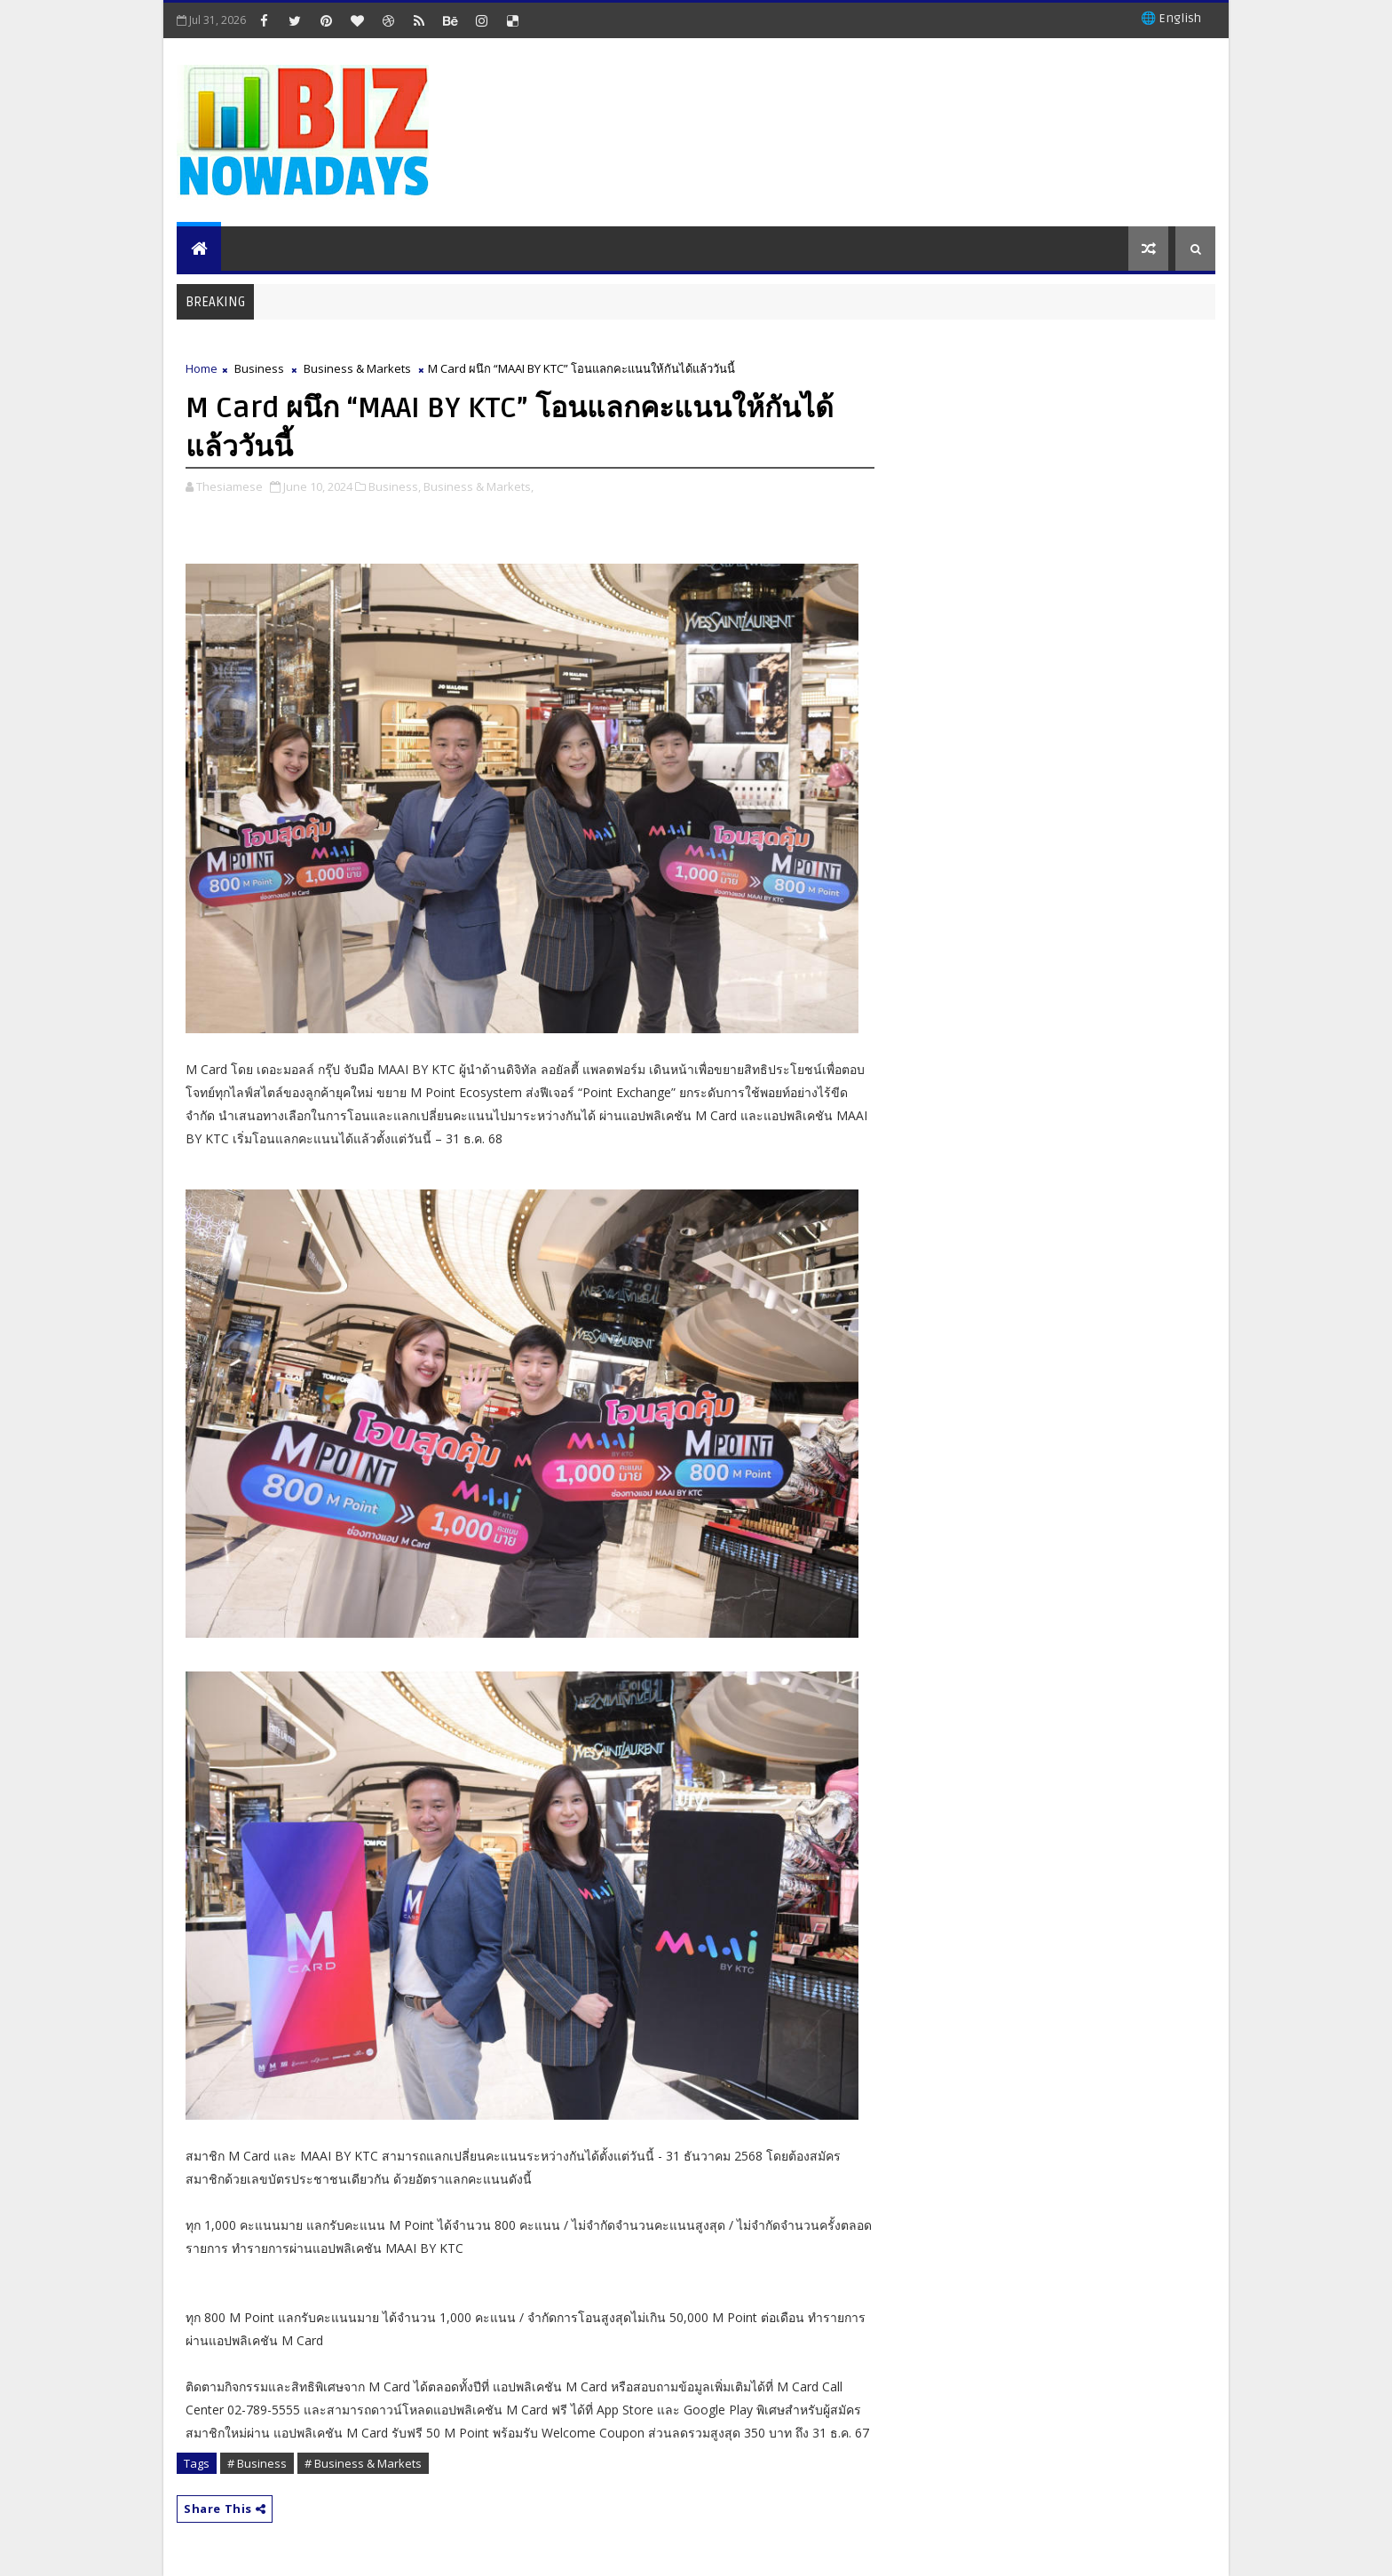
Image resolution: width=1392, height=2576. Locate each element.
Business (259, 368)
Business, (394, 486)
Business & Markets (357, 368)
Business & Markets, (478, 486)
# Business (257, 2463)
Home (202, 368)
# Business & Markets (363, 2463)
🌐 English (1171, 18)
